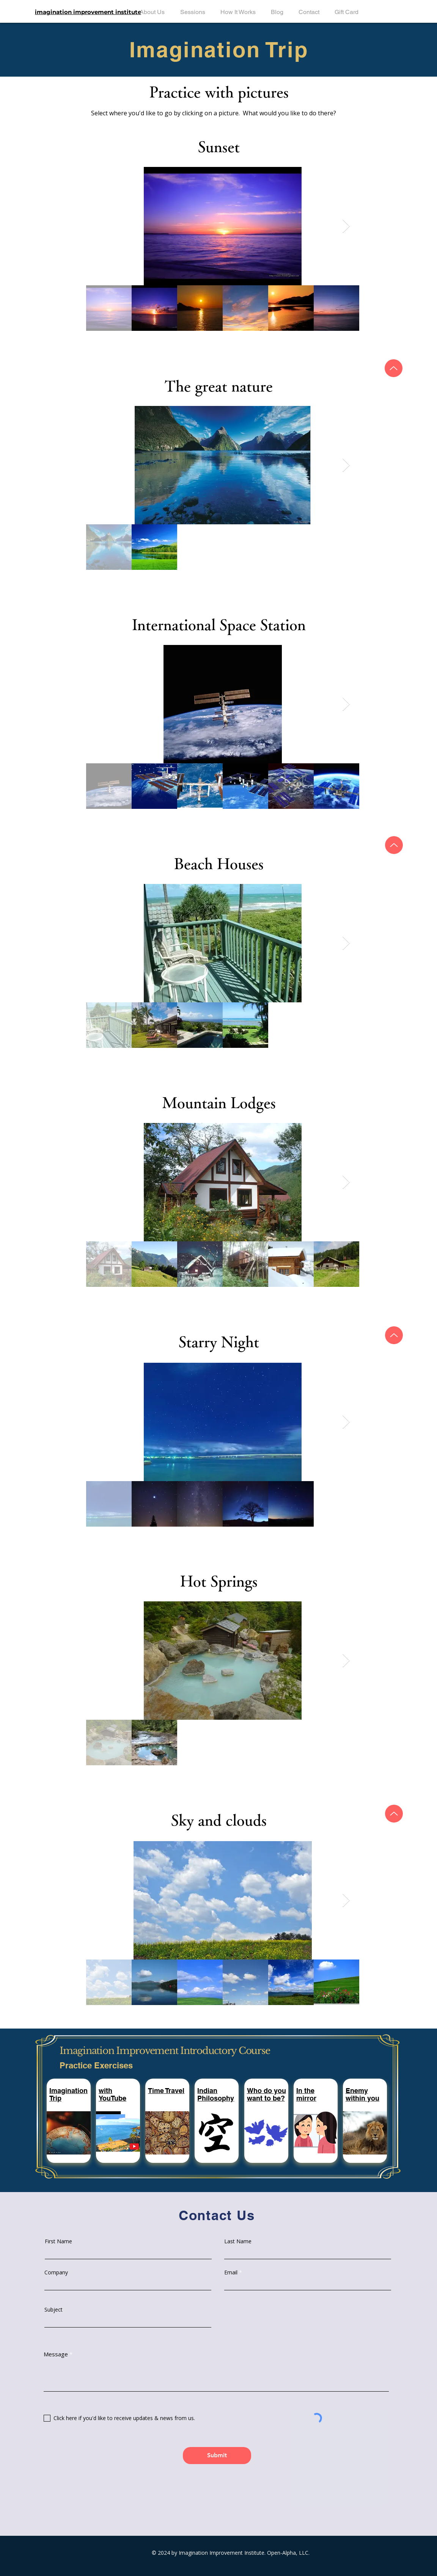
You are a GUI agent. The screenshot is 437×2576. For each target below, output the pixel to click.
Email (230, 2272)
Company (56, 2272)
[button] (166, 2091)
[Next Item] (346, 226)
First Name (58, 2241)
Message (56, 2354)
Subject (53, 2309)
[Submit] (217, 2455)
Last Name (238, 2241)
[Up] (393, 368)
